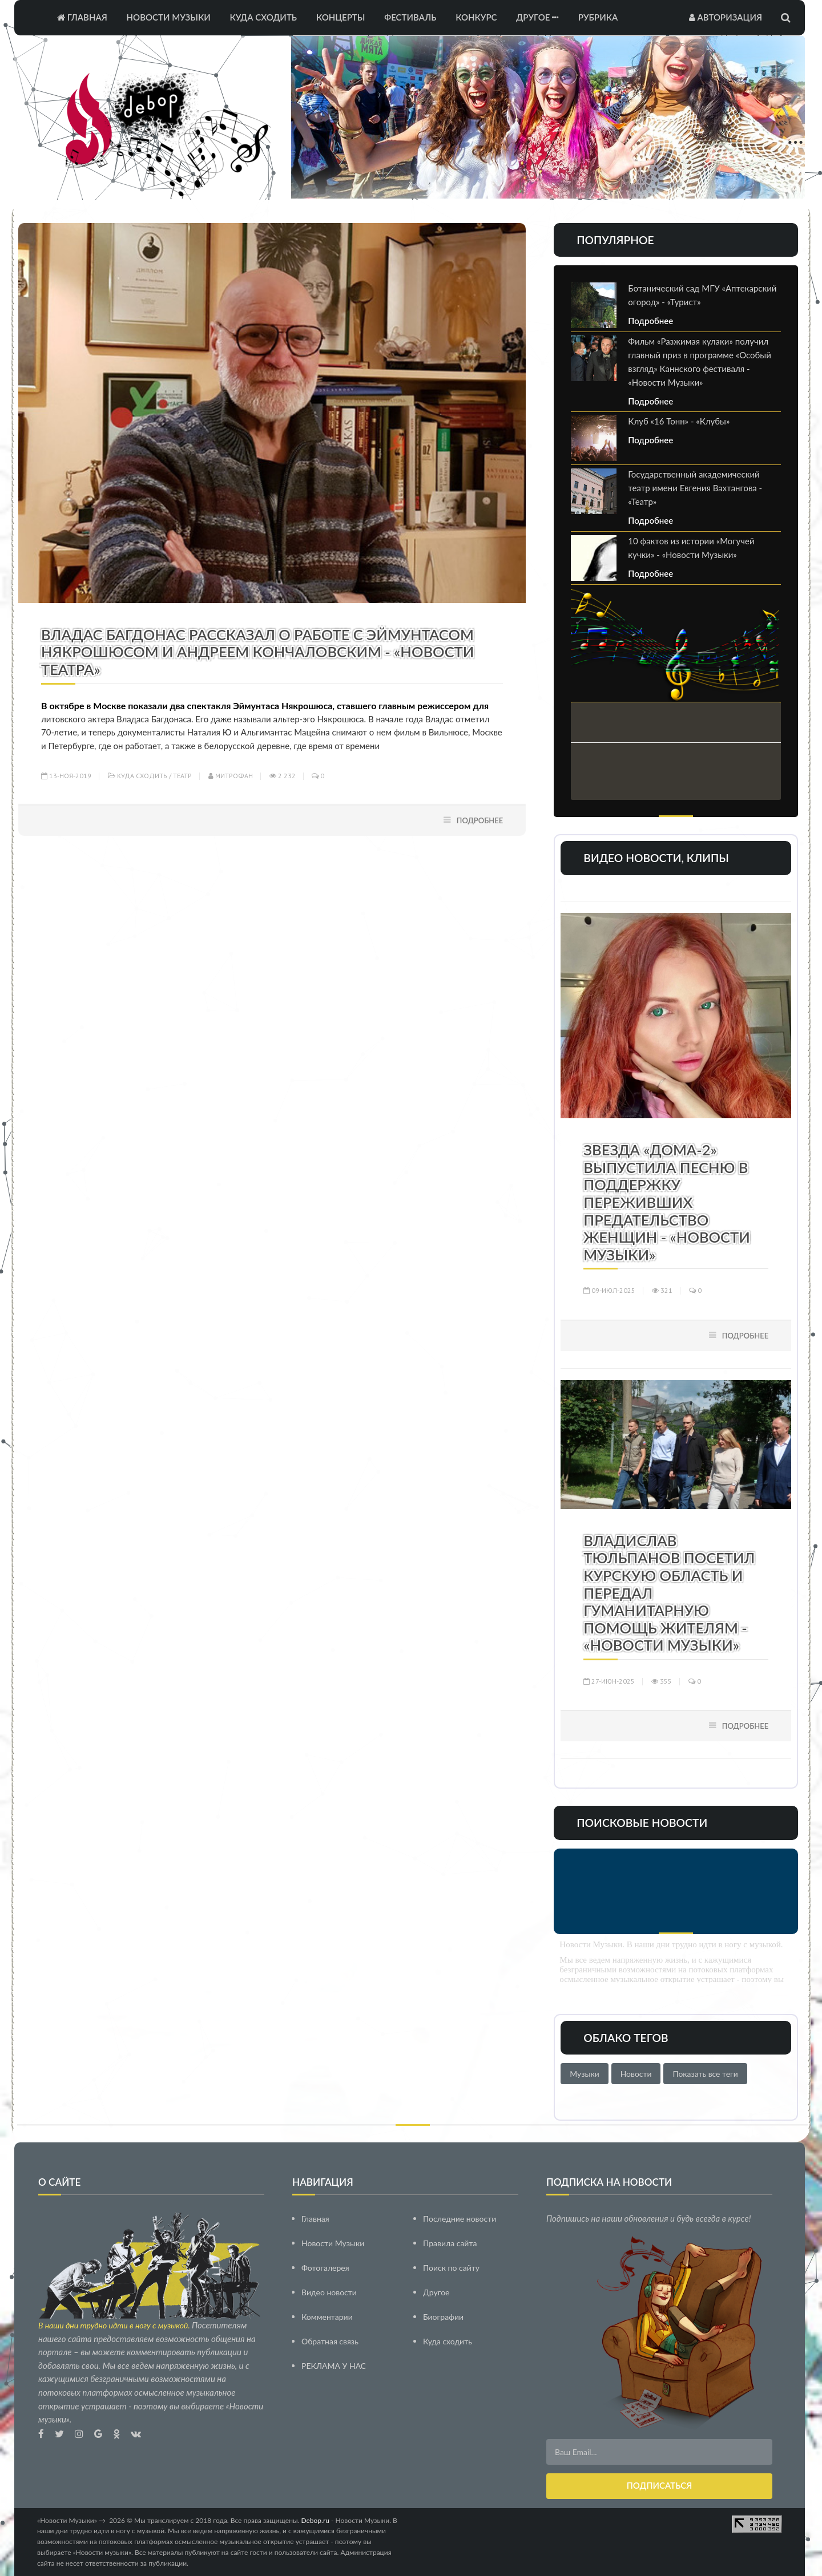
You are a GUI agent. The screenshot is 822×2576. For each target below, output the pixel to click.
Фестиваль (410, 17)
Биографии (443, 2316)
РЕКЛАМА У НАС (333, 2365)
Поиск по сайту (451, 2267)
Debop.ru (315, 2520)
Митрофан (230, 775)
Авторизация (725, 17)
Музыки (584, 2073)
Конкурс (476, 17)
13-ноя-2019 (66, 775)
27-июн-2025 (609, 1681)
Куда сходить (263, 17)
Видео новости (329, 2291)
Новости (636, 2073)
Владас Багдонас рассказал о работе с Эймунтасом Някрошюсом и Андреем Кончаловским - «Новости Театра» (257, 652)
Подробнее (480, 820)
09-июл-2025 (609, 1290)
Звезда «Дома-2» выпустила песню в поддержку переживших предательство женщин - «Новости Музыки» (666, 1202)
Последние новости (459, 2218)
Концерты (340, 17)
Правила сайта (450, 2242)
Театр (182, 775)
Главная (82, 17)
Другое (537, 17)
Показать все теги (705, 2073)
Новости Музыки (169, 17)
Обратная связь (329, 2341)
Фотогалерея (325, 2267)
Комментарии (327, 2316)
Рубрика (598, 17)
